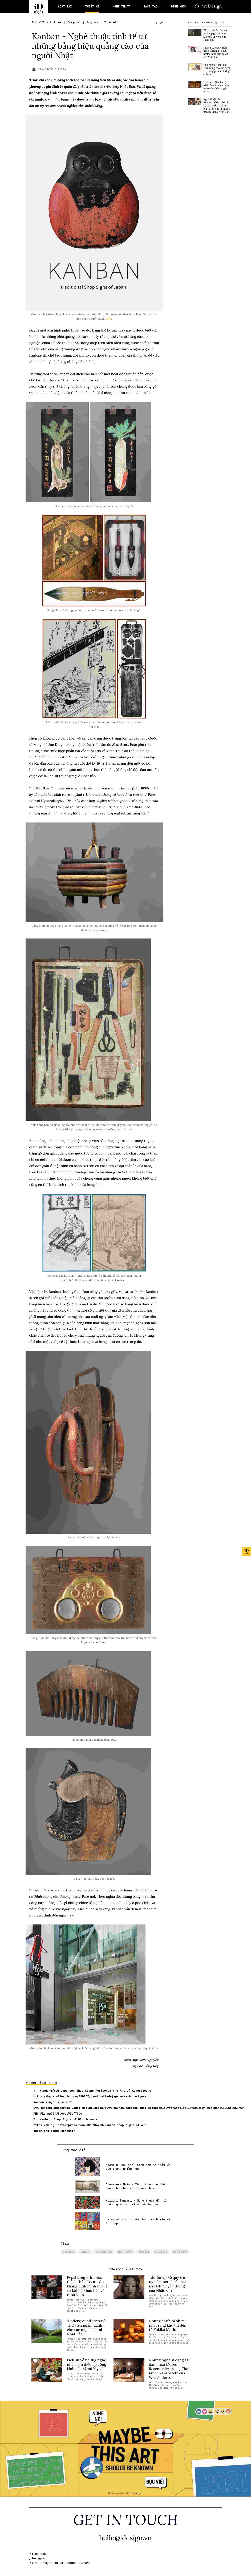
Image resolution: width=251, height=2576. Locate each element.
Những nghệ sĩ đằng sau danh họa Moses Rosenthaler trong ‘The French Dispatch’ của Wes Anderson (170, 2369)
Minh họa (56, 22)
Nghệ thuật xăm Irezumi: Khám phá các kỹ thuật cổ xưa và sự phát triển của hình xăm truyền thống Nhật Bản (216, 105)
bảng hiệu (68, 2251)
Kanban (84, 2251)
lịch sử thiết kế (103, 2251)
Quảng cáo (75, 22)
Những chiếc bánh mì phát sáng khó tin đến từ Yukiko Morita (167, 2325)
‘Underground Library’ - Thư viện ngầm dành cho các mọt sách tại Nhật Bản (87, 2327)
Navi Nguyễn (46, 68)
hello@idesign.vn (125, 2538)
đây (109, 318)
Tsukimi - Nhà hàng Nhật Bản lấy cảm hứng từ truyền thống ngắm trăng (216, 87)
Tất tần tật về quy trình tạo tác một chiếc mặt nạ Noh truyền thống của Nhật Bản (169, 2284)
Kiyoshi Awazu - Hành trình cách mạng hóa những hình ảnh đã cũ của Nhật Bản (215, 52)
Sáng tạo (93, 22)
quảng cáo (161, 2251)
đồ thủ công (180, 2251)
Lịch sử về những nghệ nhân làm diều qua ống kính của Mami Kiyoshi (86, 2364)
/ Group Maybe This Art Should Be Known (60, 2563)
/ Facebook (37, 2554)
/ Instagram (38, 2558)
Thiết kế (110, 22)
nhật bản (144, 2251)
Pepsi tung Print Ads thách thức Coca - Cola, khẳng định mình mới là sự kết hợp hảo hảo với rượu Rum (87, 2286)
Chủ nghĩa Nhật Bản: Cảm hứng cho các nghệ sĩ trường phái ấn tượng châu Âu (216, 69)
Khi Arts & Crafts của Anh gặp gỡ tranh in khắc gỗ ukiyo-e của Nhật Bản (215, 35)
